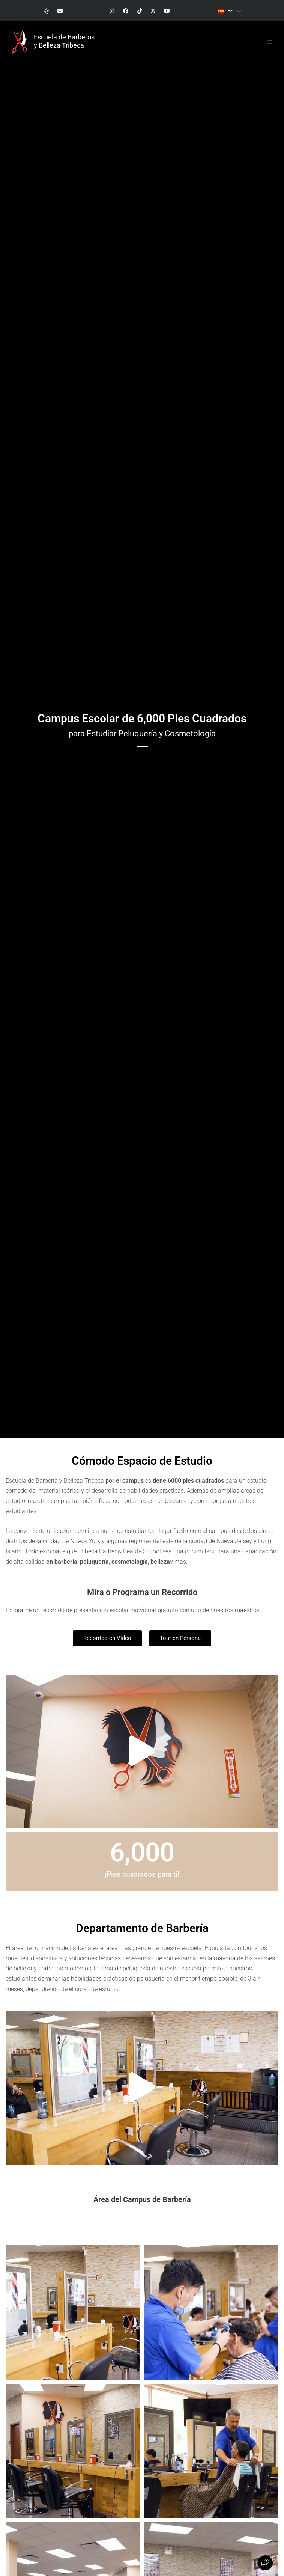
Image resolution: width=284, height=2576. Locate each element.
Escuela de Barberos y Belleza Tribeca (64, 41)
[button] (269, 41)
